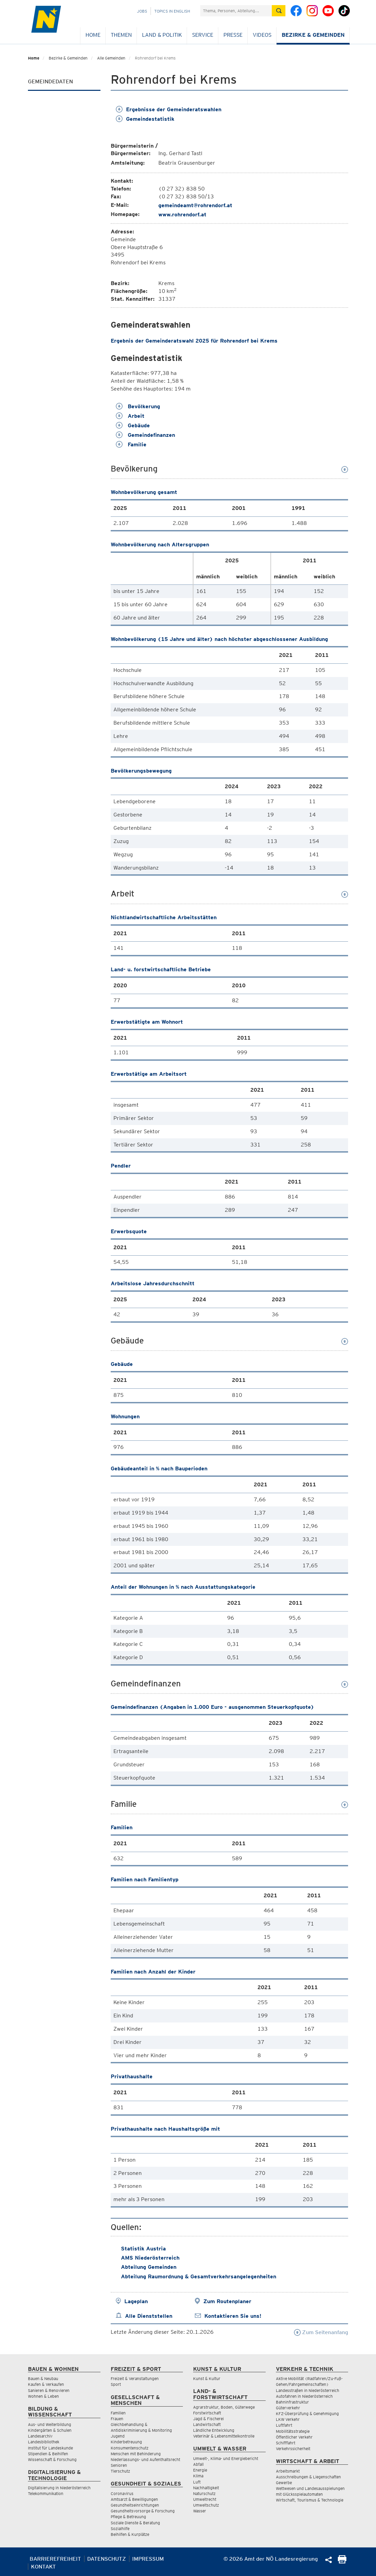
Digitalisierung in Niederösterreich (59, 2487)
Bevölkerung (138, 406)
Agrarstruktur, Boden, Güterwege (224, 2407)
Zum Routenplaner (227, 2301)
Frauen (117, 2418)
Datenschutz (106, 2559)
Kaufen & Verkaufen (46, 2384)
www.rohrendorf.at (182, 214)
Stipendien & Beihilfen (48, 2453)
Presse (232, 35)
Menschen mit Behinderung (136, 2453)
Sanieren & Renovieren (48, 2390)
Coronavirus (122, 2493)
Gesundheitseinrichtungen (135, 2505)
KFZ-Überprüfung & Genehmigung (307, 2413)
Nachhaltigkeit (206, 2487)
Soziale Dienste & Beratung (135, 2522)
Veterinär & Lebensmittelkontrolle (223, 2436)
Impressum (148, 2559)
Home (92, 35)
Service (202, 35)
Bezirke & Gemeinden (313, 35)
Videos (262, 35)
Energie (200, 2470)
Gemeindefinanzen (145, 435)
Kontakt (43, 2566)
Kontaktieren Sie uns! (232, 2316)
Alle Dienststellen (148, 2316)
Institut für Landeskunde (50, 2447)
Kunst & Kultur (206, 2378)
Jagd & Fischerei (208, 2418)
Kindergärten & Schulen (50, 2430)
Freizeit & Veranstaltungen (135, 2378)
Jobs (142, 11)
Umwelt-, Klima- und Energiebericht (225, 2458)
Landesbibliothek (43, 2441)
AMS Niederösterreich (150, 2258)
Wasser (199, 2510)
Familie (131, 444)
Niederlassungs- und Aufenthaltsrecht (145, 2459)
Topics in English (172, 11)
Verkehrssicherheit (293, 2448)
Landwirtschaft (207, 2424)
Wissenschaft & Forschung (52, 2459)
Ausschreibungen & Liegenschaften (308, 2476)
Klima (198, 2475)
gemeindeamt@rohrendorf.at (195, 205)
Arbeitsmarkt (288, 2471)
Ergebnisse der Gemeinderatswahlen (168, 109)
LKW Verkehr (288, 2419)
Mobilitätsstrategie (293, 2431)
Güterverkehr (288, 2407)
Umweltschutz (206, 2505)
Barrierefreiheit (55, 2559)
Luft (197, 2481)
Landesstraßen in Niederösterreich (307, 2390)
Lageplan (136, 2301)
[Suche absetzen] (278, 10)
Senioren (119, 2465)
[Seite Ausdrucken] (342, 2561)
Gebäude (133, 425)
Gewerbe (284, 2482)
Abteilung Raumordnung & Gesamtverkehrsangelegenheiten (198, 2276)
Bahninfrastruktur (292, 2402)
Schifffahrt (285, 2442)
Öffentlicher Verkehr (294, 2437)
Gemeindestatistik (145, 119)
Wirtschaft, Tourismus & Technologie (309, 2500)
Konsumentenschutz (129, 2447)
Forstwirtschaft (207, 2412)
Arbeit (130, 416)
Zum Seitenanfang (321, 2332)
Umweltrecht (204, 2499)
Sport (116, 2384)
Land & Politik (162, 35)
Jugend (118, 2436)
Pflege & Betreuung (128, 2516)
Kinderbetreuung (126, 2441)
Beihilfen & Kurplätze (130, 2534)
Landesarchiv (40, 2436)
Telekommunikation (45, 2493)
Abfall (198, 2464)
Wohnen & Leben (43, 2396)
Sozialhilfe (120, 2528)
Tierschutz (120, 2471)
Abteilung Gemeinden (148, 2267)
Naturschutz (204, 2493)
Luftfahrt (284, 2425)
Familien (118, 2412)
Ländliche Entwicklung (213, 2430)
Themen (121, 35)
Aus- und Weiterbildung (49, 2424)
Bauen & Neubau (43, 2378)
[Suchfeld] (236, 10)
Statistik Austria (143, 2248)
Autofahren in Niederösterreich (304, 2396)
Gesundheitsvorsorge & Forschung (143, 2510)
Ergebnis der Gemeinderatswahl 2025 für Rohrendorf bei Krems (194, 340)
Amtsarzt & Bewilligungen (134, 2499)
